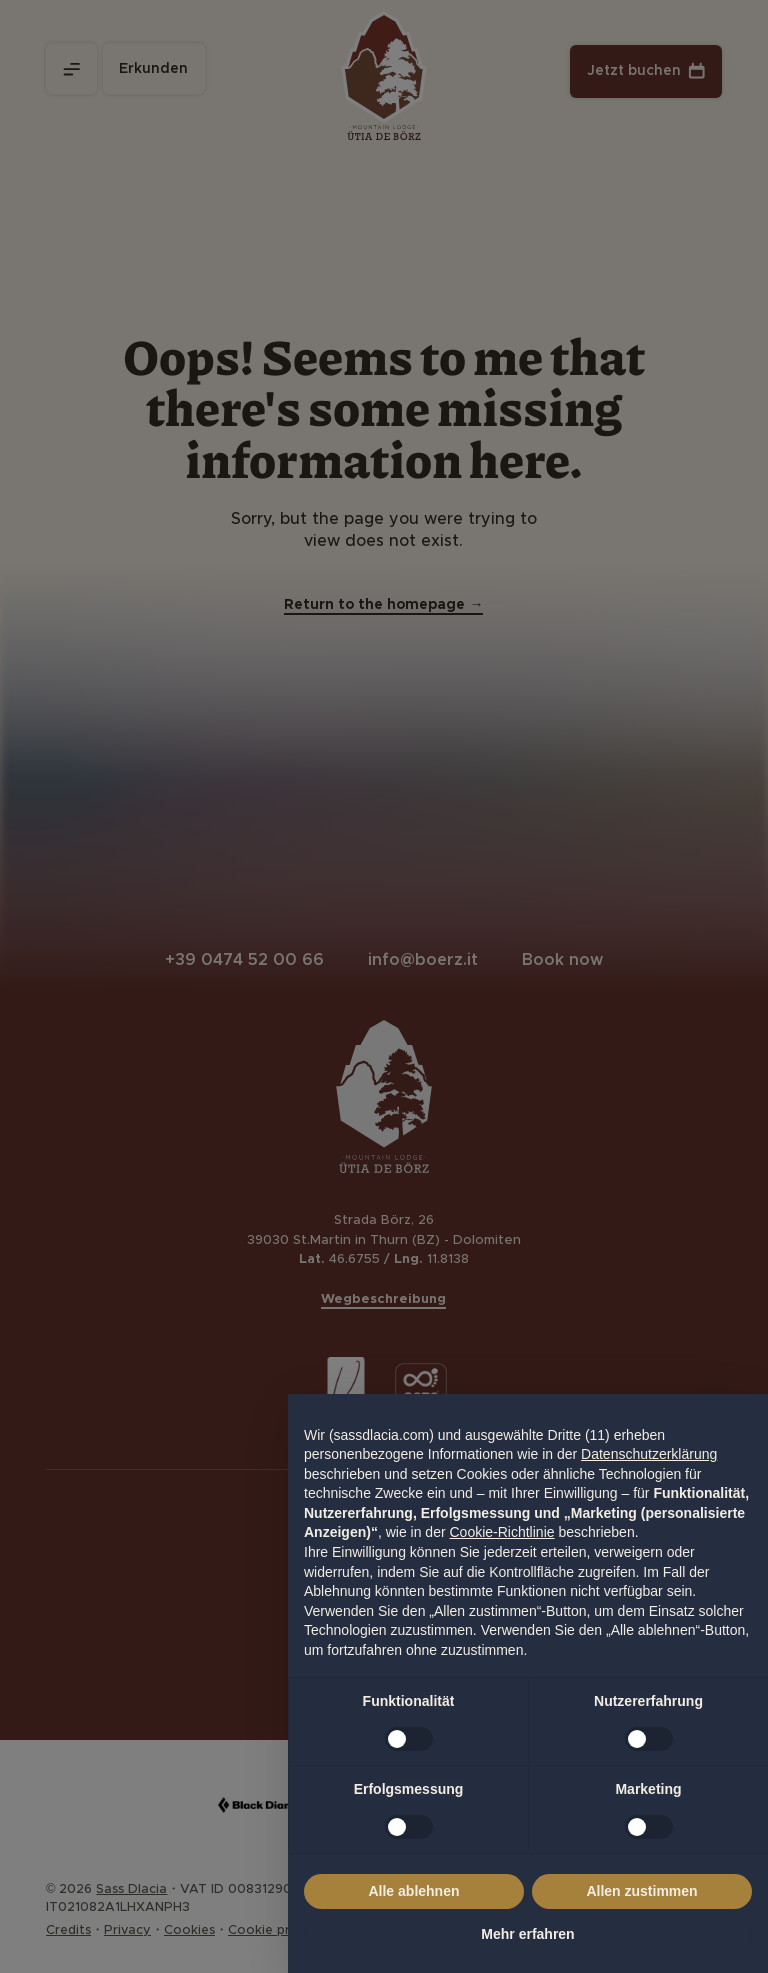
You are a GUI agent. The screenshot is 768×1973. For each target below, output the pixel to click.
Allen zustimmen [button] (641, 1891)
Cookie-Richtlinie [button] (501, 1532)
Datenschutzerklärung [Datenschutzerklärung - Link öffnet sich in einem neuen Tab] (649, 1454)
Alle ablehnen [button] (413, 1891)
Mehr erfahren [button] (527, 1934)
